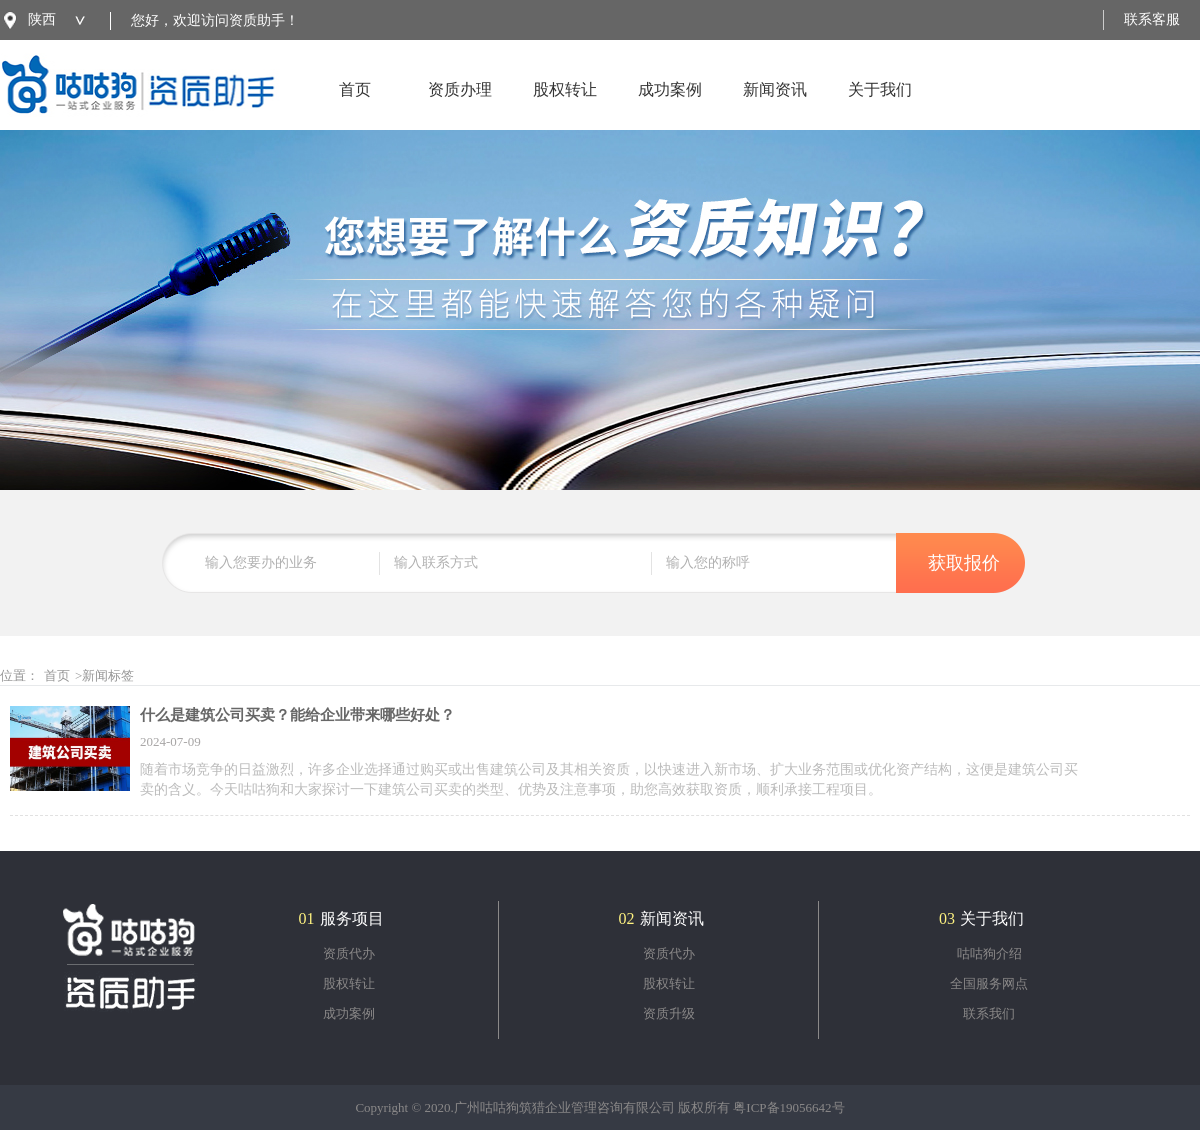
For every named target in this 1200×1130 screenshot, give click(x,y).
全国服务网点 (989, 983)
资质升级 (669, 1013)
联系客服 (1152, 19)
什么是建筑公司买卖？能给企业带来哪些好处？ (297, 715)
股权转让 (565, 105)
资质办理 (460, 105)
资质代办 (349, 953)
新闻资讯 (775, 105)
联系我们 (989, 1013)
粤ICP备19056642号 (788, 1107)
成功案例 (670, 105)
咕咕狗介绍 (989, 953)
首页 (355, 105)
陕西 (42, 19)
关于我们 (880, 105)
